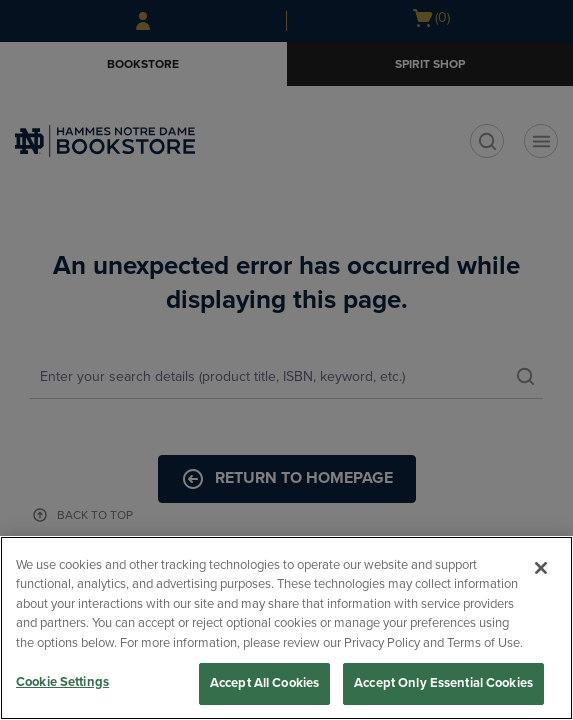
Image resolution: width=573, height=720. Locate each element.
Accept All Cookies (264, 683)
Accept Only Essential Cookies (443, 683)
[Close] (541, 568)
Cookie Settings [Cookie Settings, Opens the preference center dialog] (62, 682)
